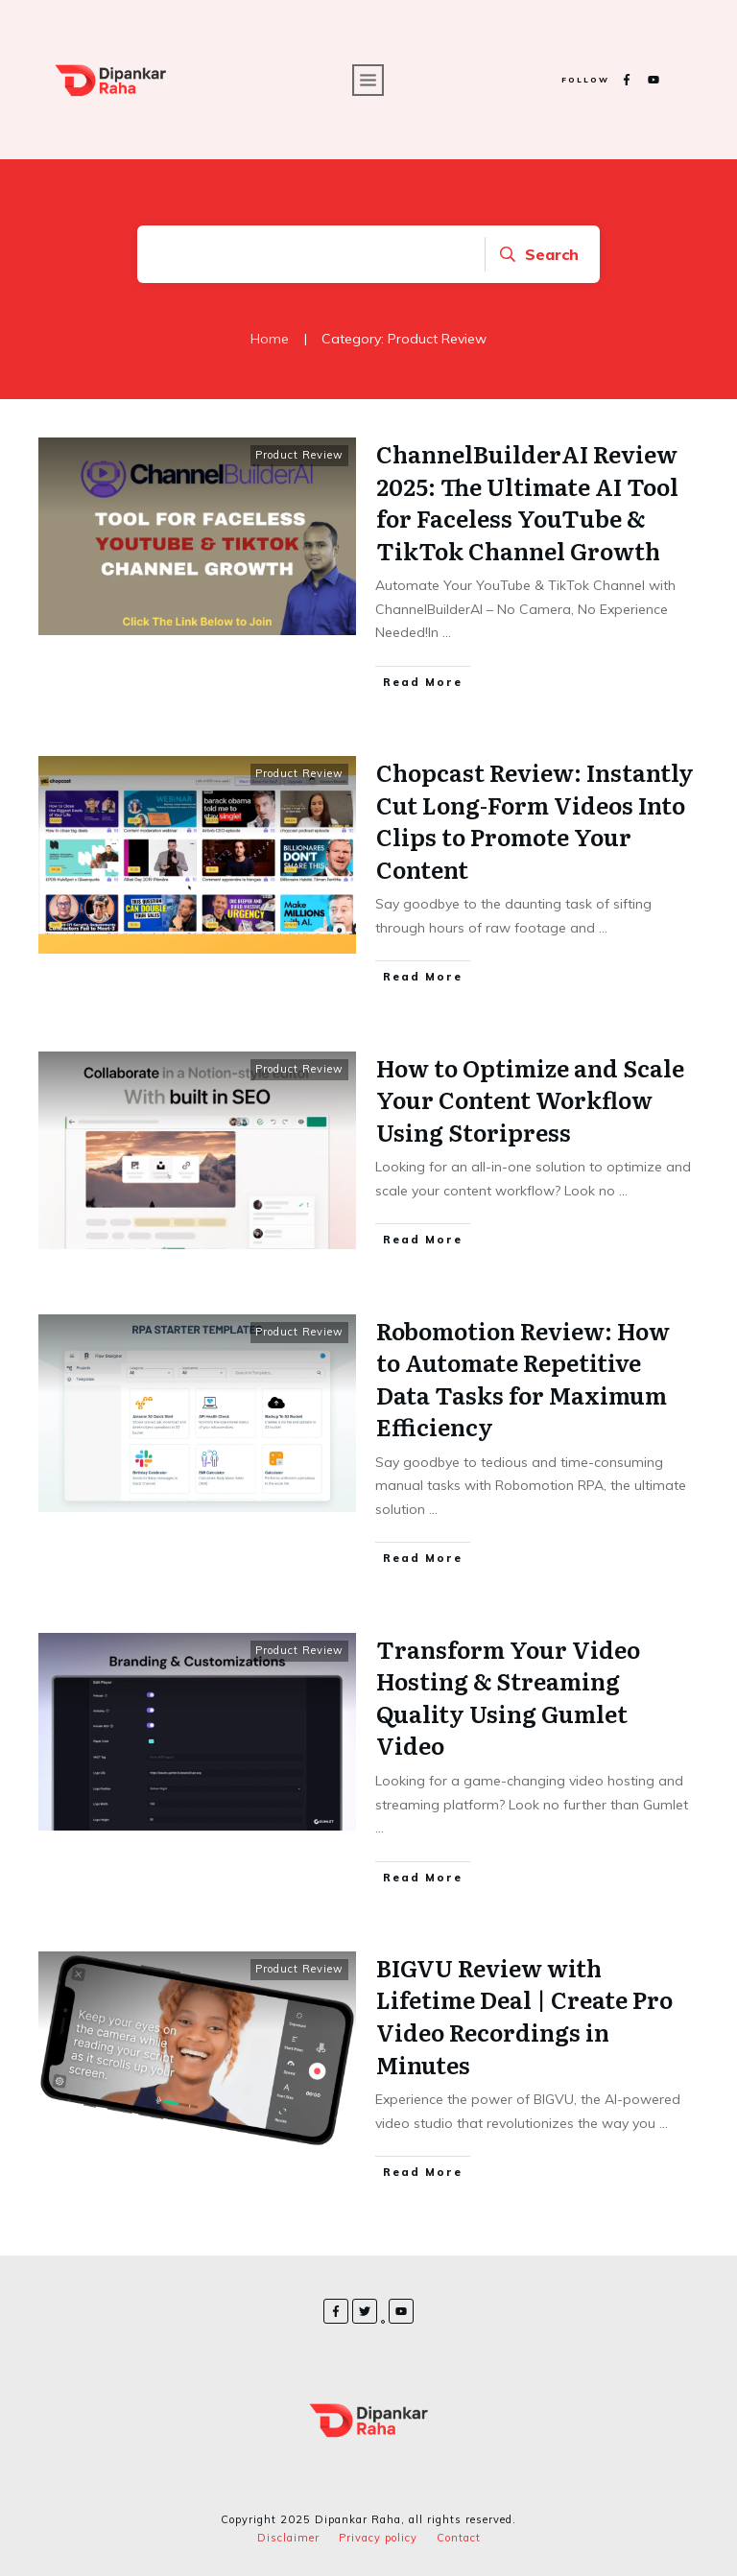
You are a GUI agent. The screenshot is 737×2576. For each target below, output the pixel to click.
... (446, 632)
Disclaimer (288, 2537)
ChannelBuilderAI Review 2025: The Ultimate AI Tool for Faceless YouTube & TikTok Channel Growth (527, 502)
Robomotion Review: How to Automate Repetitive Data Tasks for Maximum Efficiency (523, 1378)
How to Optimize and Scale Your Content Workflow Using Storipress (530, 1099)
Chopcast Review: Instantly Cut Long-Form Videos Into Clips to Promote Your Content (535, 820)
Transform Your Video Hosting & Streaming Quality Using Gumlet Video (508, 1697)
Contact (459, 2537)
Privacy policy (378, 2537)
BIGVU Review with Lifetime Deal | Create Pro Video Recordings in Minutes (524, 2015)
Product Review (299, 454)
